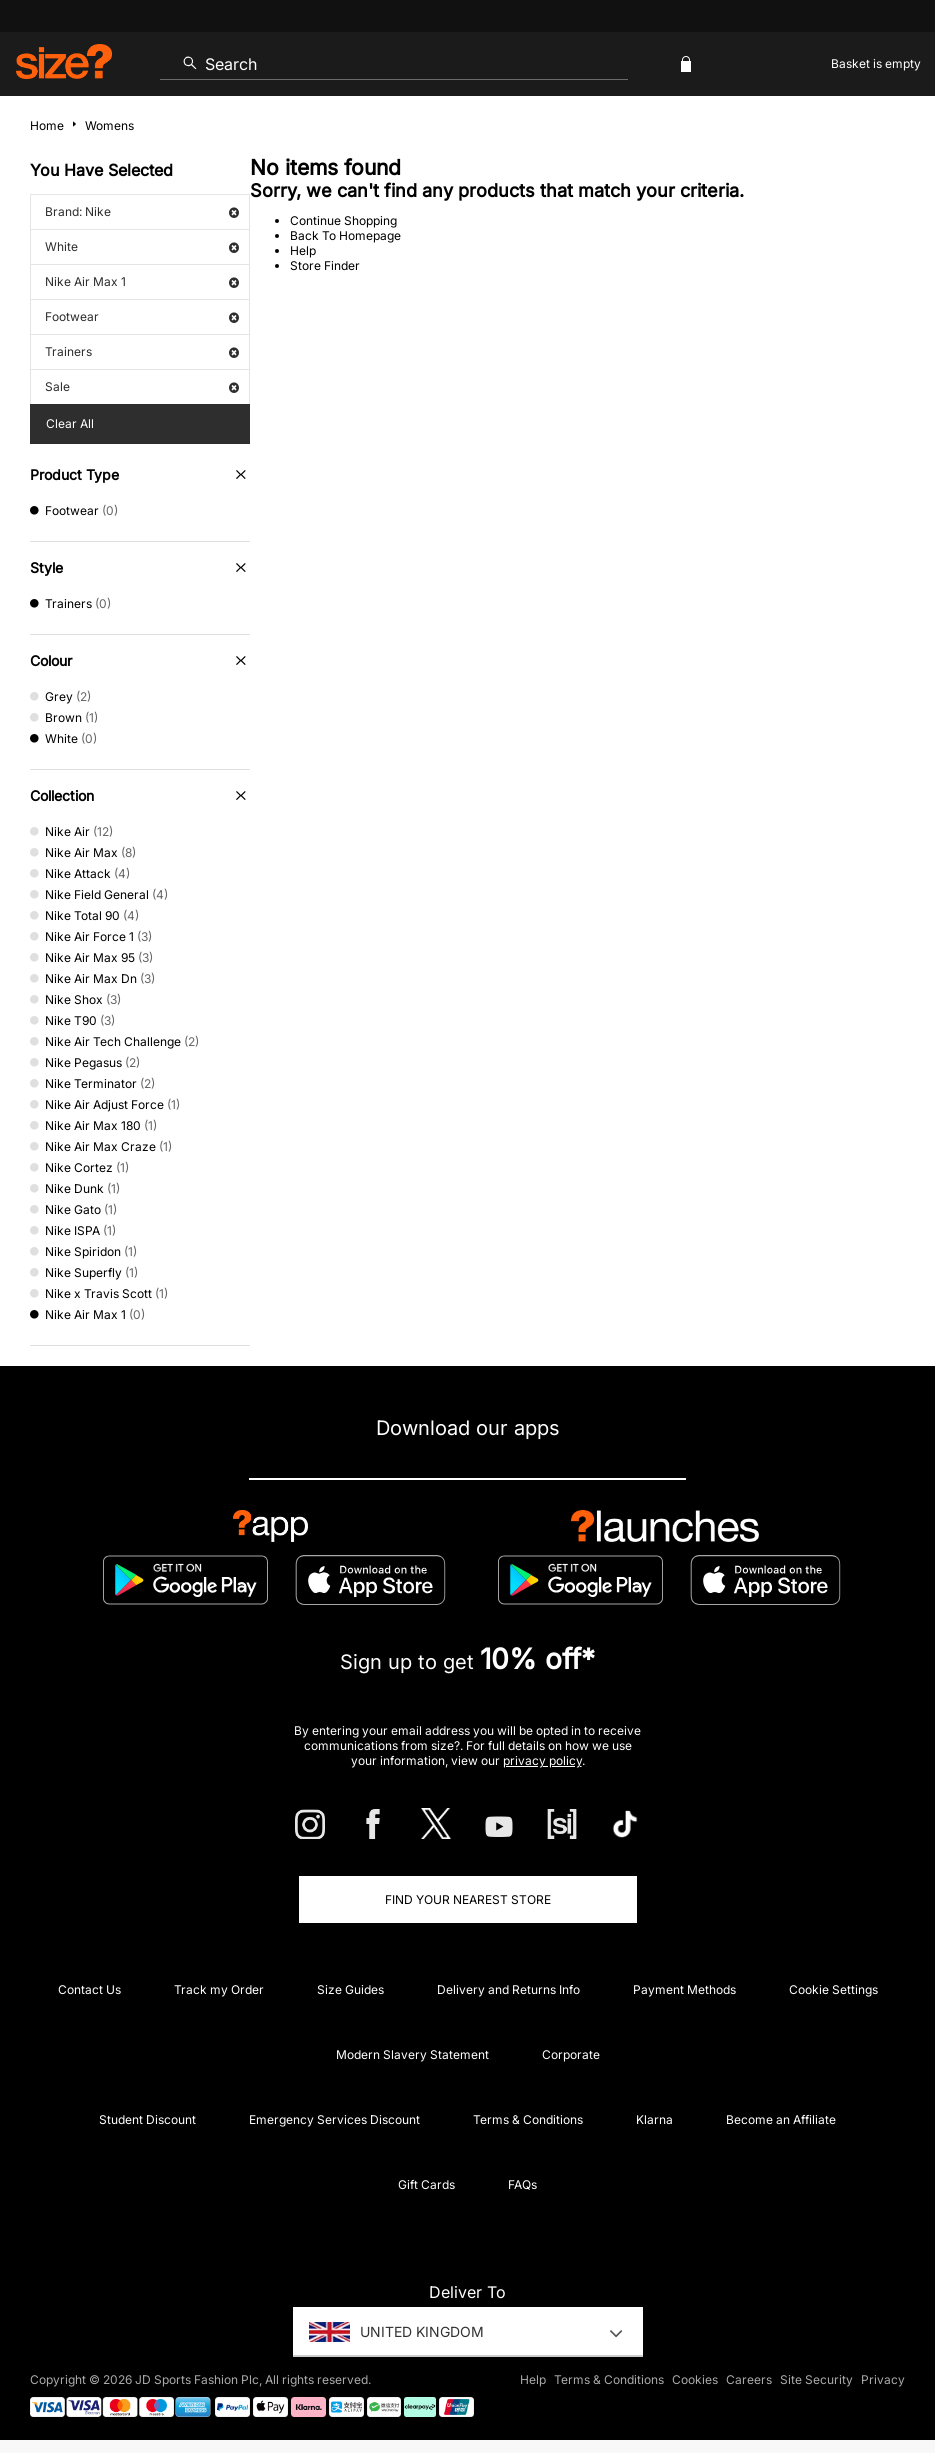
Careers (749, 2379)
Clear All (70, 423)
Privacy (883, 2379)
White (142, 246)
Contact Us (89, 1989)
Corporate (571, 2054)
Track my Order (219, 1989)
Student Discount (147, 2119)
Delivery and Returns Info (508, 1989)
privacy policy (542, 1760)
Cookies (695, 2379)
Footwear (142, 316)
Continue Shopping (343, 220)
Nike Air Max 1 (142, 281)
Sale (142, 386)
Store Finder (325, 265)
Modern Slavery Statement (412, 2054)
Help (303, 250)
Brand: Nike (142, 211)
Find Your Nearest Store (468, 1899)
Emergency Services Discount (334, 2119)
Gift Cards (426, 2184)
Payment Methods (684, 1989)
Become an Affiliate (781, 2119)
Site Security (816, 2379)
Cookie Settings (833, 1989)
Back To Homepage (345, 235)
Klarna (654, 2119)
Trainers (142, 351)
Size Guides (350, 1989)
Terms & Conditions (528, 2119)
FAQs (522, 2184)
